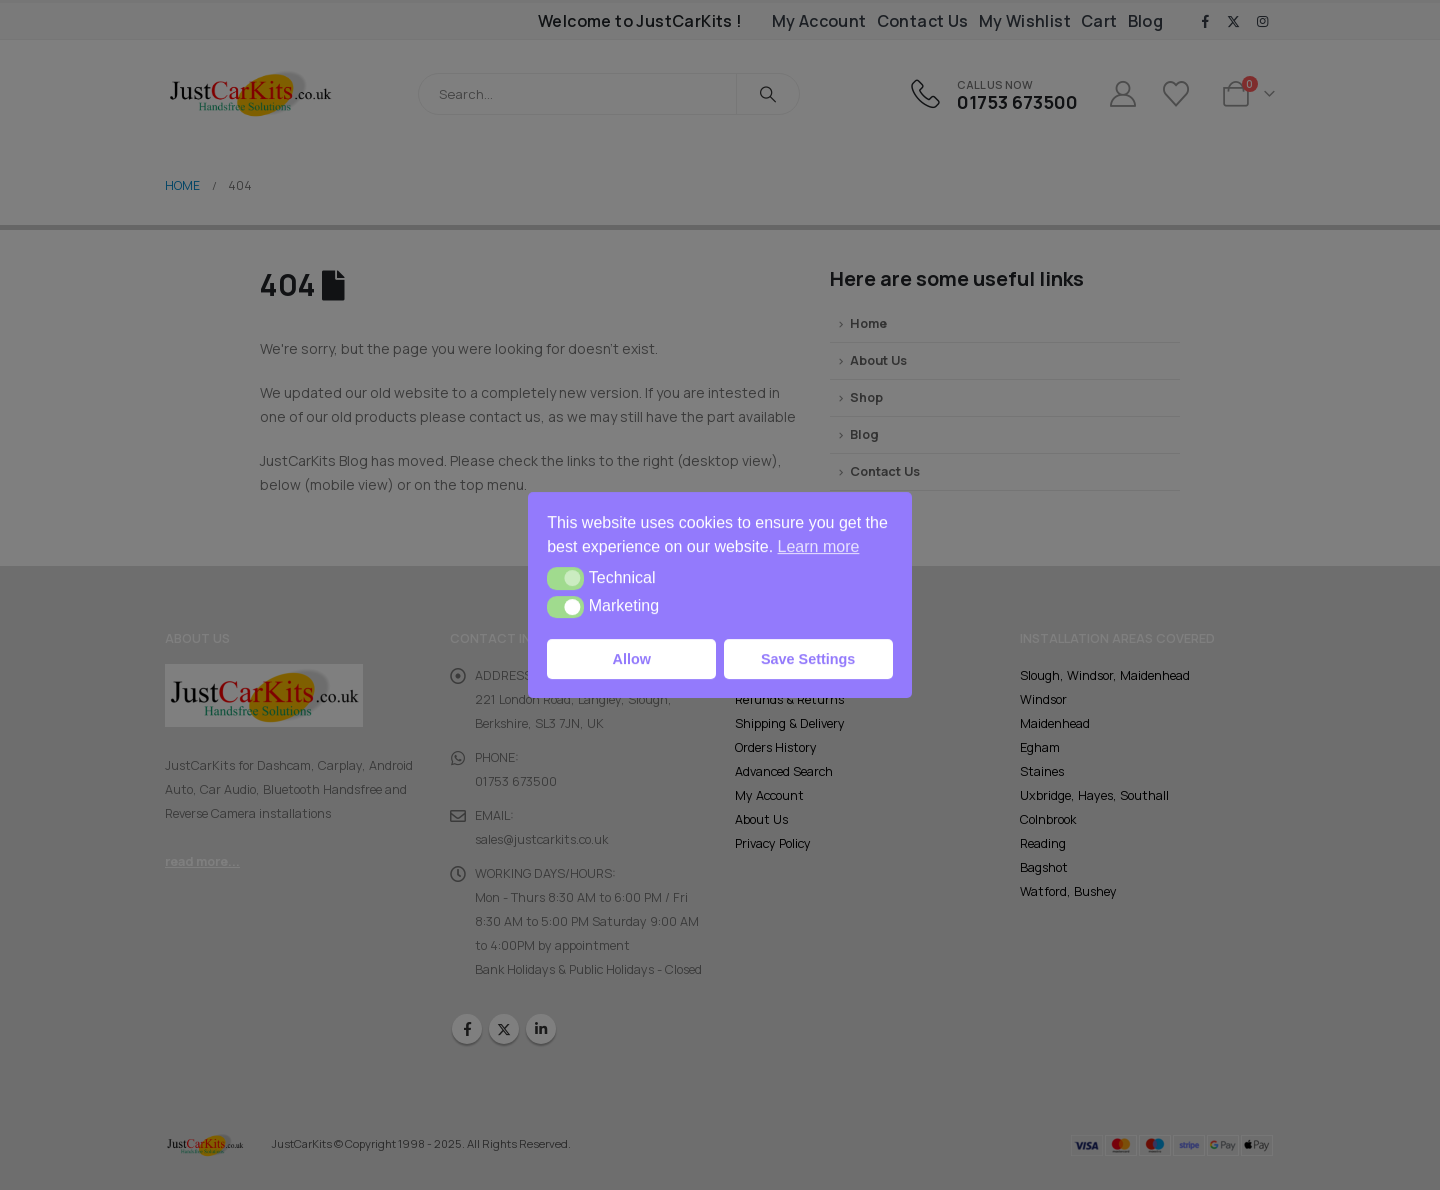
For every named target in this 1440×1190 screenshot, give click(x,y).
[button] (565, 578)
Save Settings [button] (808, 659)
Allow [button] (632, 659)
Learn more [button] (819, 546)
